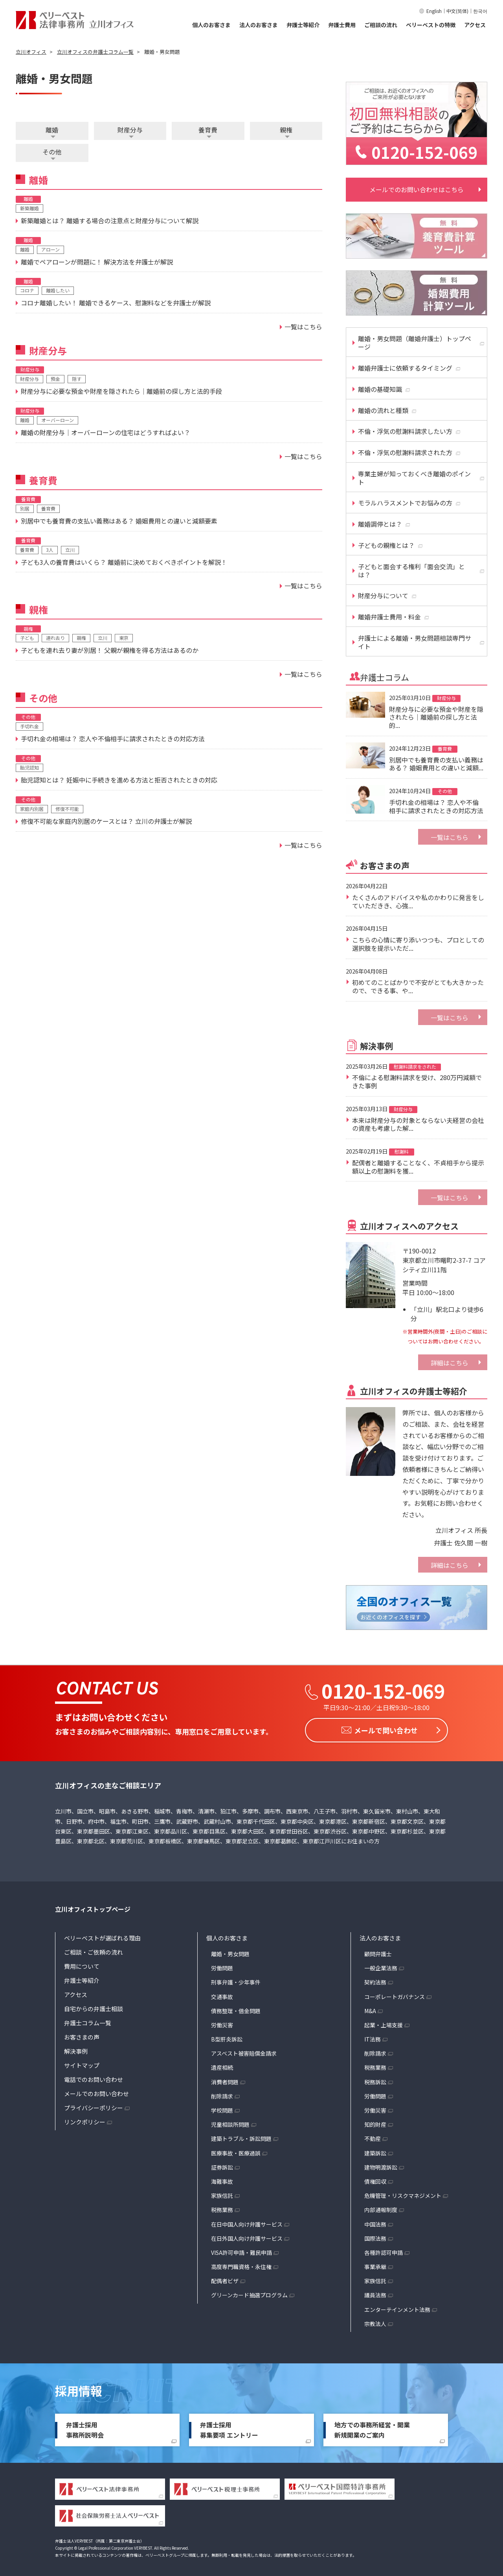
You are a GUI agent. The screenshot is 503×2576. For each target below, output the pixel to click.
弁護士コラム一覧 (87, 2020)
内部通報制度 (380, 2207)
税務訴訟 (375, 2080)
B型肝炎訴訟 (226, 2037)
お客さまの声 (81, 2034)
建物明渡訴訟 (380, 2165)
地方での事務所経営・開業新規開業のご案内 (372, 2427)
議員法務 (375, 2293)
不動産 (372, 2136)
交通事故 (222, 1994)
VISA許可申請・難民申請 (241, 2250)
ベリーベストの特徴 (430, 25)
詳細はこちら (449, 1362)
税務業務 (222, 2207)
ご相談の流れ (380, 25)
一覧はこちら (449, 837)
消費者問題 (225, 2080)
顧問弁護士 (378, 1951)
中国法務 (375, 2222)
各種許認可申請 (383, 2250)
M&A (370, 2008)
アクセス (475, 25)
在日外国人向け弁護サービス (247, 2236)
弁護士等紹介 (302, 25)
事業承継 (375, 2264)
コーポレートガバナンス (394, 1994)
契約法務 (375, 1980)
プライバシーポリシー (93, 2105)
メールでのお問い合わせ (96, 2091)
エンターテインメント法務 (397, 2307)
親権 (286, 129)
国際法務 (375, 2236)
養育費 (207, 129)
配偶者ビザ (225, 2278)
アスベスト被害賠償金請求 (244, 2051)
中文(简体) (457, 10)
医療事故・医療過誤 (236, 2151)
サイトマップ (81, 2063)
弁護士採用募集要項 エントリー (229, 2427)
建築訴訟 (375, 2151)
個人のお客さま (211, 25)
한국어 (480, 10)
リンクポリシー (84, 2119)
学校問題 (222, 2108)
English (434, 10)
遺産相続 (222, 2065)
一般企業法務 (380, 1966)
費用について (81, 1964)
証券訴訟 (222, 2165)
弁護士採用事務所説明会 (85, 2427)
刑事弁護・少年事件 (236, 1980)
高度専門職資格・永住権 (241, 2264)
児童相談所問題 (230, 2122)
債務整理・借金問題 (236, 2008)
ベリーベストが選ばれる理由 (102, 1935)
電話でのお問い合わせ (93, 2077)
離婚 (52, 129)
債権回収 (375, 2179)
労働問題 (222, 1966)
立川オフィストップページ (92, 1906)
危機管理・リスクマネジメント (402, 2193)
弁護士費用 (342, 25)
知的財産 (375, 2122)
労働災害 (222, 2023)
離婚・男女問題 (230, 1951)
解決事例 (76, 2049)
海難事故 (222, 2179)
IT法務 (372, 2037)
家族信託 (222, 2193)
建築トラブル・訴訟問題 (241, 2136)
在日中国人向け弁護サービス (247, 2222)
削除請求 (222, 2094)
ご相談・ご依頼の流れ (93, 1950)
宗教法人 (375, 2321)
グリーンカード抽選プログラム (249, 2293)
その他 (51, 151)
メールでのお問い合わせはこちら (416, 189)
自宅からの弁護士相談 (93, 2006)
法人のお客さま (258, 25)
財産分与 (130, 129)
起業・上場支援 (383, 2023)
